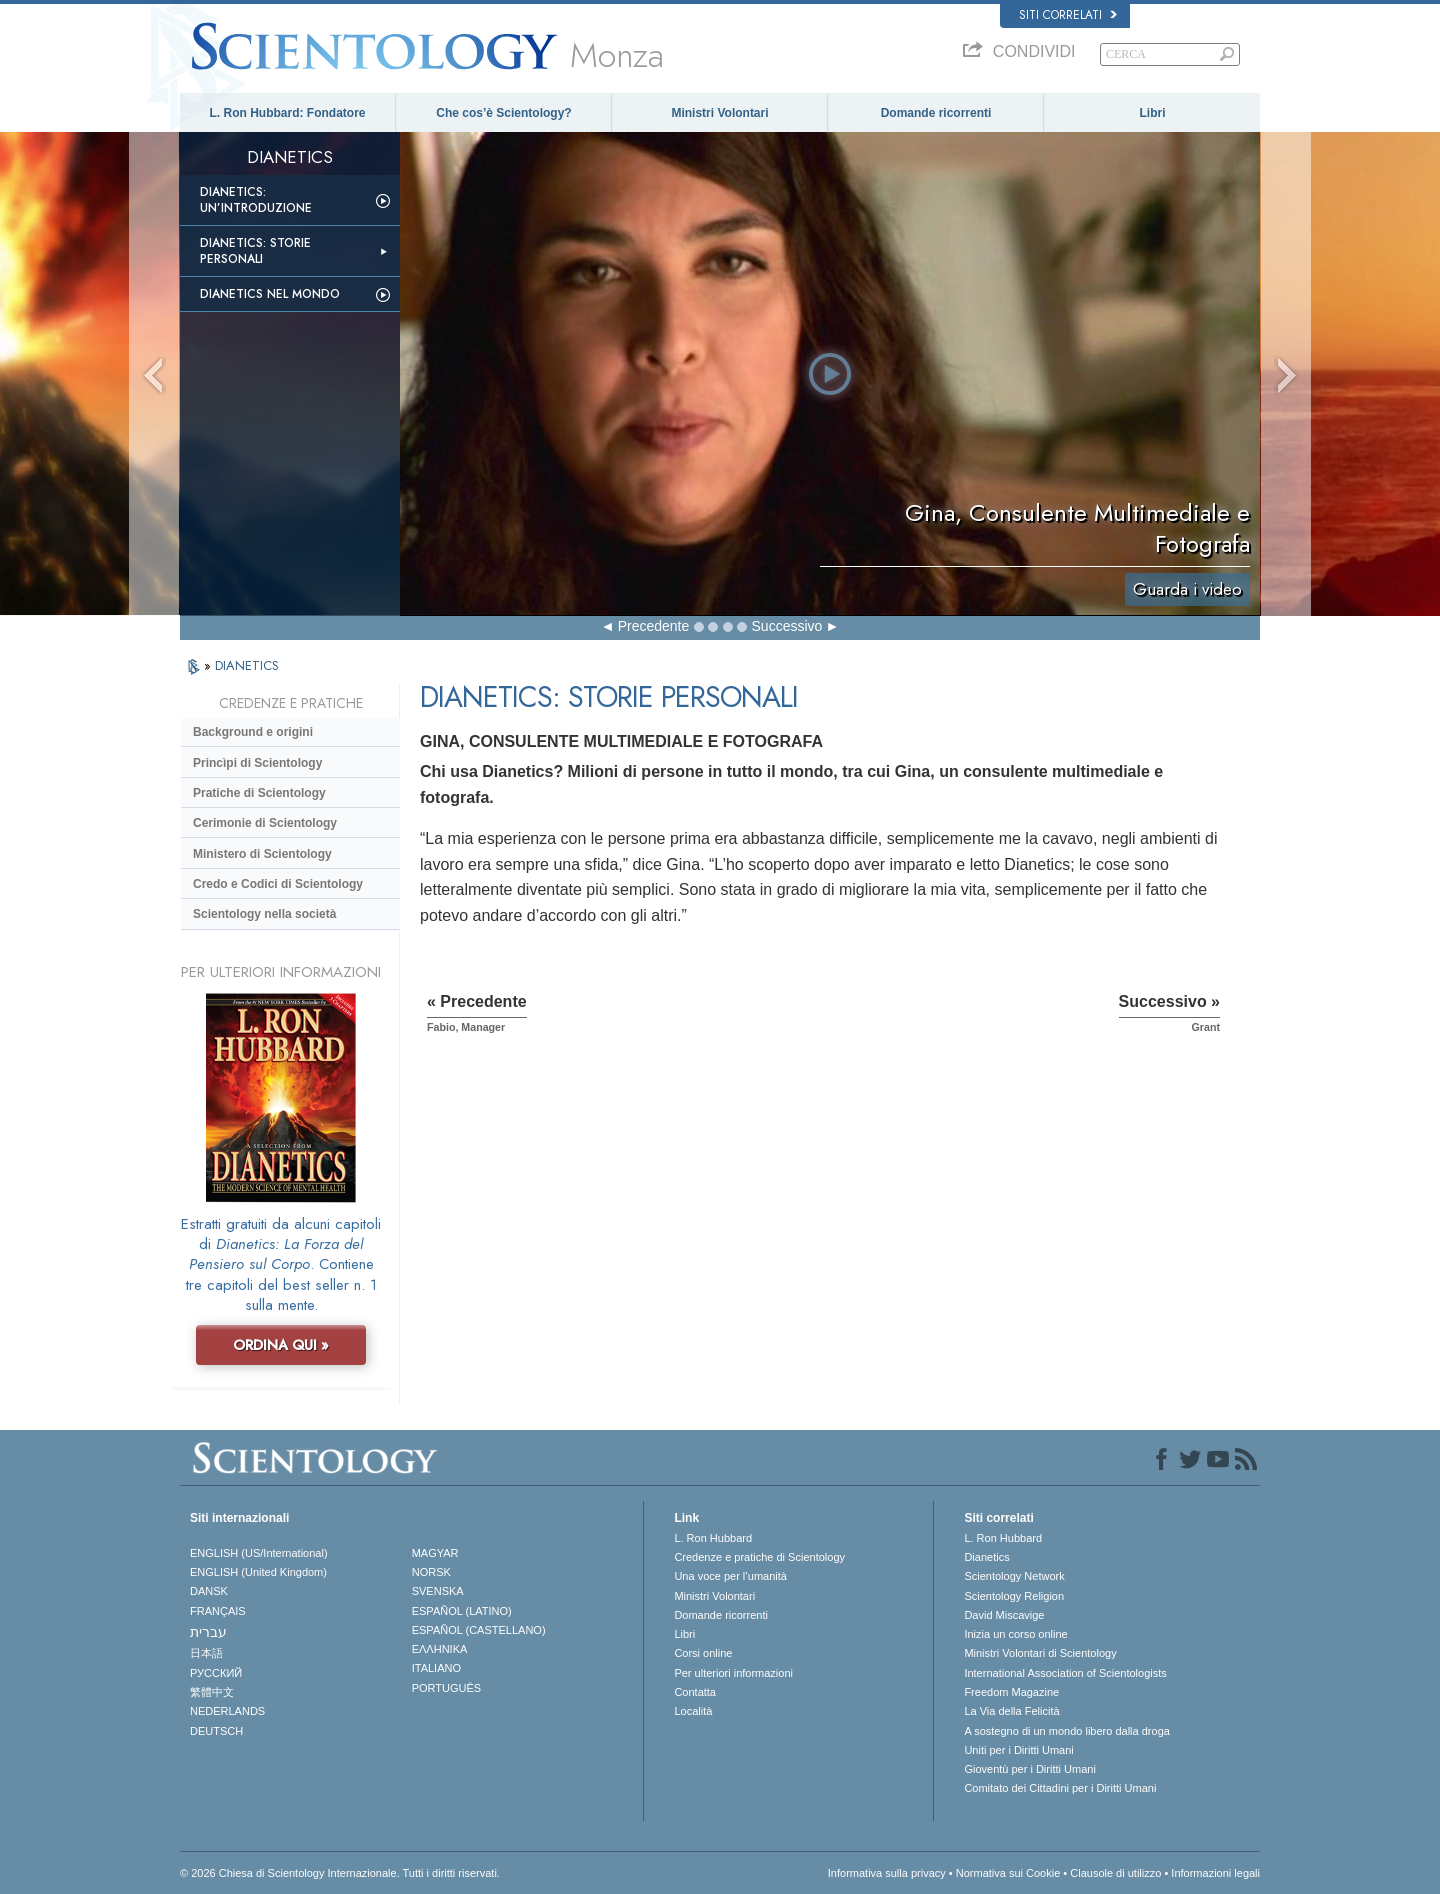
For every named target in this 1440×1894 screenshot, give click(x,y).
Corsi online (703, 1653)
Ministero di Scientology (262, 854)
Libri (1153, 113)
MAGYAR (435, 1553)
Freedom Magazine (1011, 1692)
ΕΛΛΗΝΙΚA (440, 1649)
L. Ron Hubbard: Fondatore (288, 113)
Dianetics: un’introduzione (256, 200)
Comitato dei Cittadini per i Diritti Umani (1060, 1788)
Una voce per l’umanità (730, 1576)
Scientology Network (1014, 1576)
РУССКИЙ (216, 1673)
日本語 (206, 1653)
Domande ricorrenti (936, 113)
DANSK (209, 1591)
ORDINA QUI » (281, 1345)
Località (693, 1711)
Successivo (787, 626)
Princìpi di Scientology (257, 763)
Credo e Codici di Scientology (278, 884)
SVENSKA (438, 1591)
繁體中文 (212, 1692)
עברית (208, 1632)
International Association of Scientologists (1065, 1673)
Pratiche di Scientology (259, 793)
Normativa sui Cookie (1008, 1873)
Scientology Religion (1014, 1596)
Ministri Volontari (719, 113)
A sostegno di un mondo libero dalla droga (1066, 1731)
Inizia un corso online (1015, 1634)
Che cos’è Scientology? (503, 113)
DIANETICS (247, 665)
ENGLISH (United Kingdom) (258, 1572)
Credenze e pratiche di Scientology (759, 1557)
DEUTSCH (216, 1731)
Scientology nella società (264, 914)
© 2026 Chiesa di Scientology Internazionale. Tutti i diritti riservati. (340, 1873)
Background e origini (253, 732)
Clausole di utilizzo (1115, 1873)
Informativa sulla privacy (887, 1873)
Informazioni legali (1215, 1873)
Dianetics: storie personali (255, 251)
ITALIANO (436, 1668)
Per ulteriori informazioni (733, 1673)
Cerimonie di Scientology (265, 823)
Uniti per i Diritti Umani (1018, 1750)
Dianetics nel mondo (270, 294)
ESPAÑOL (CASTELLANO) (479, 1630)
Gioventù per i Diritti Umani (1029, 1769)
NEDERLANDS (227, 1711)
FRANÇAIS (218, 1611)
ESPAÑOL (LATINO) (462, 1611)
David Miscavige (1004, 1615)
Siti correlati (1068, 15)
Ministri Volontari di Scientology (1040, 1653)
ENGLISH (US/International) (259, 1553)
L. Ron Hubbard (713, 1538)
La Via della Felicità (1011, 1711)
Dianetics (986, 1557)
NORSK (431, 1572)
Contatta (695, 1692)
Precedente (654, 626)
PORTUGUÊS (446, 1688)
